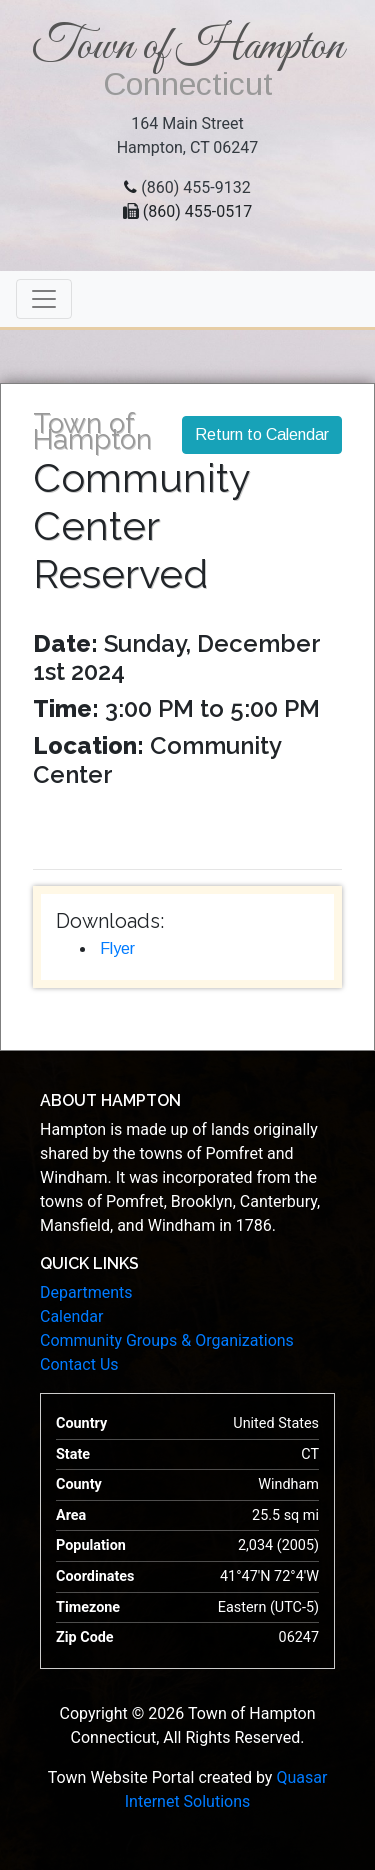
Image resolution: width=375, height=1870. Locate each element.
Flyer (117, 948)
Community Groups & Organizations (167, 1340)
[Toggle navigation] (44, 299)
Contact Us (79, 1364)
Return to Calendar (262, 434)
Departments (86, 1292)
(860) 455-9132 (195, 187)
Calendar (71, 1316)
